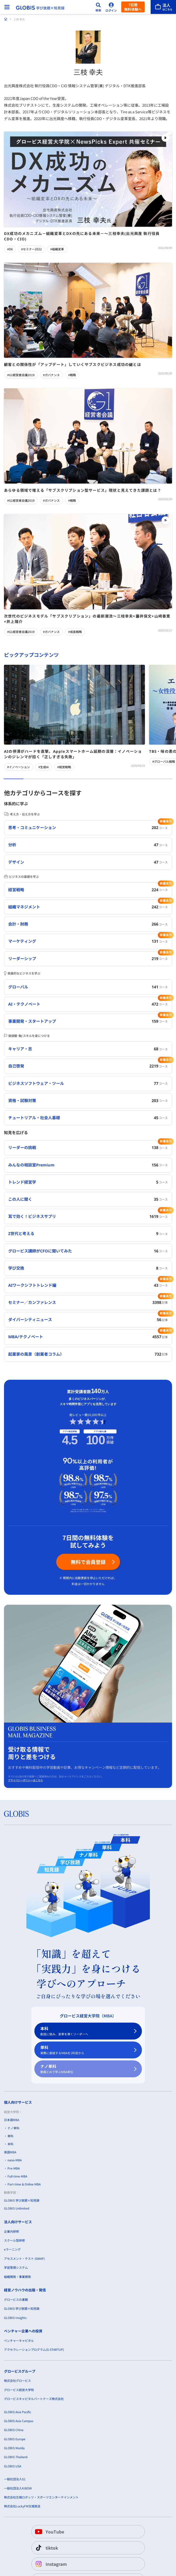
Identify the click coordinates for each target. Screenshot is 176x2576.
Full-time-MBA (17, 2176)
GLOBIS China (13, 2430)
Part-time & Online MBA (24, 2184)
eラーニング (12, 2249)
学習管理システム (16, 2267)
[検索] (98, 6)
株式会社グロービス (17, 2380)
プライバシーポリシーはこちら (25, 1780)
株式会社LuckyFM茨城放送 (22, 2506)
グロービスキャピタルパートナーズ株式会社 (34, 2399)
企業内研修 (11, 2231)
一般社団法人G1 (15, 2479)
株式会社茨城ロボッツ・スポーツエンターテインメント (41, 2497)
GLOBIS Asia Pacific (17, 2411)
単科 (85, 2050)
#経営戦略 (64, 767)
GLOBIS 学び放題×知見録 (21, 2200)
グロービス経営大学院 (19, 2389)
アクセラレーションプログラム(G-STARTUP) (34, 2349)
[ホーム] (5, 19)
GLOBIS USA (12, 2466)
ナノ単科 (85, 2069)
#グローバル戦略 (163, 761)
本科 (85, 2031)
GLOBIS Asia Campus (18, 2421)
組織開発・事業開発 (17, 2276)
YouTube (49, 2531)
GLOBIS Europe (14, 2439)
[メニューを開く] (7, 7)
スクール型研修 (14, 2240)
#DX (10, 249)
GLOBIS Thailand (15, 2457)
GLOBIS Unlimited (16, 2208)
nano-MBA (14, 2160)
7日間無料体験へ (133, 7)
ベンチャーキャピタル (19, 2340)
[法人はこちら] (163, 7)
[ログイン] (111, 6)
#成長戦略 (75, 632)
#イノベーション (18, 767)
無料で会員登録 (88, 1561)
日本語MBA (11, 2120)
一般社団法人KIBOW (18, 2488)
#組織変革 (57, 249)
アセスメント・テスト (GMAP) (24, 2258)
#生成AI (43, 767)
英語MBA (10, 2152)
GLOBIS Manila (14, 2448)
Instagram (50, 2564)
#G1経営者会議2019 (21, 375)
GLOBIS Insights (15, 2317)
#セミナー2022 (31, 249)
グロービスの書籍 (16, 2299)
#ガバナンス (51, 375)
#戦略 (72, 375)
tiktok (46, 2548)
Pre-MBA (13, 2168)
